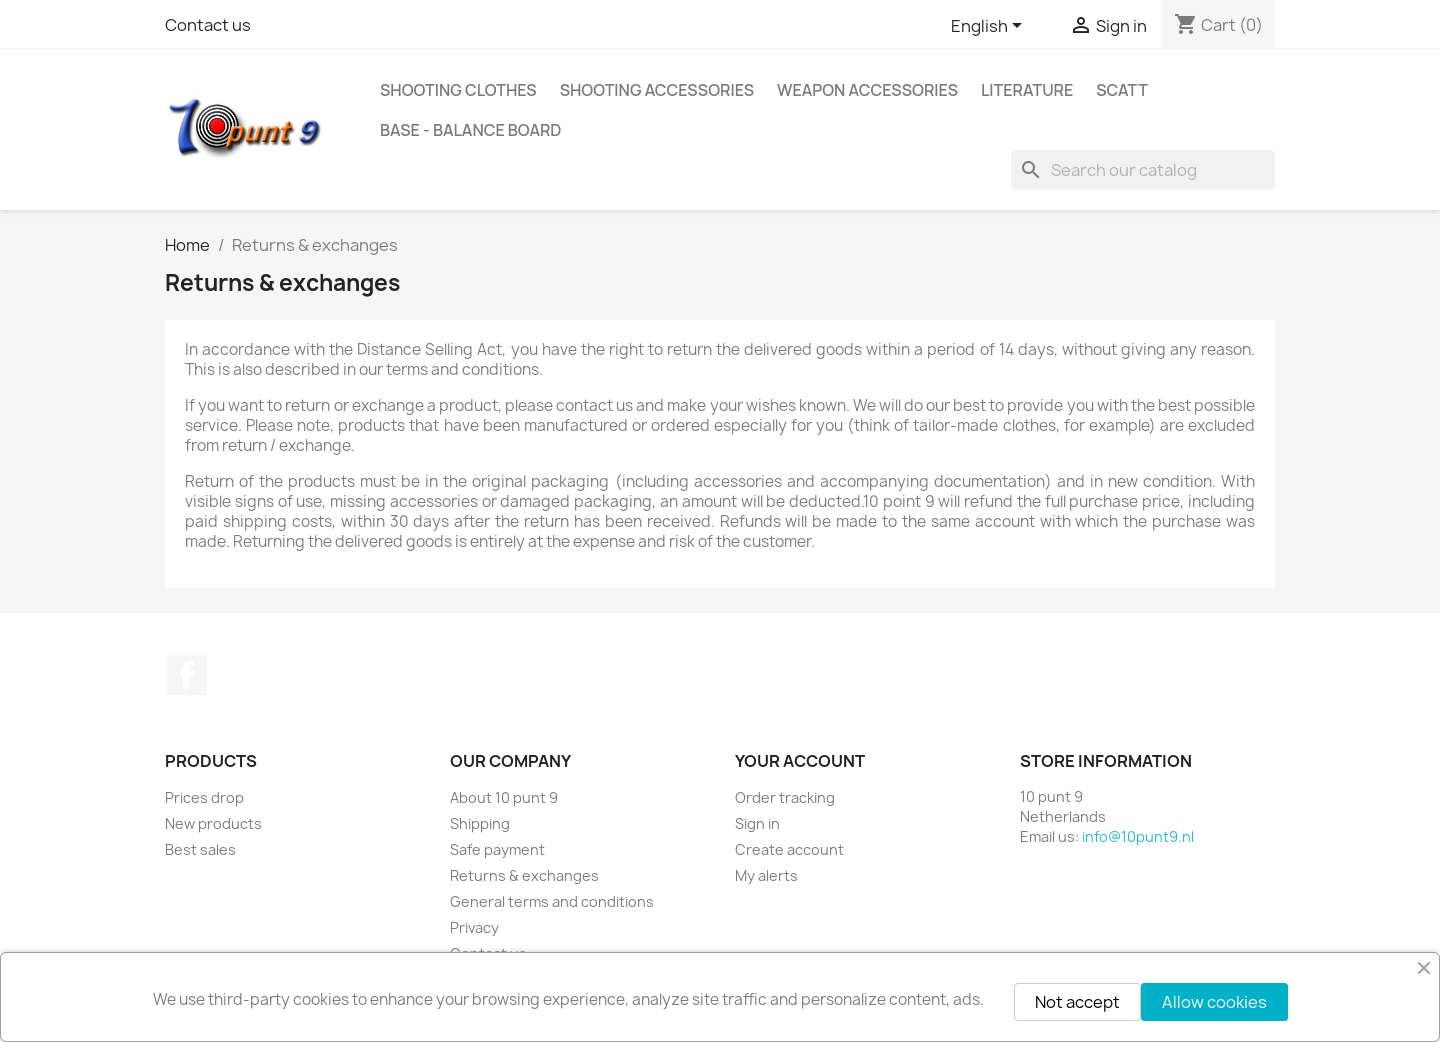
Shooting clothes (458, 90)
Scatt (1122, 90)
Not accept (1077, 1002)
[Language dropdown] (990, 27)
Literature (1027, 90)
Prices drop (204, 797)
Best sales (200, 849)
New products (213, 823)
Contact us (208, 25)
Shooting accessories (657, 90)
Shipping (480, 823)
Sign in (757, 823)
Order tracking (785, 797)
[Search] (1143, 170)
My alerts (766, 875)
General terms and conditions (552, 901)
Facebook (187, 675)
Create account (789, 849)
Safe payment (497, 849)
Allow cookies (1214, 1002)
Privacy (474, 927)
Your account (800, 761)
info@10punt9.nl (1138, 836)
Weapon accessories (867, 90)
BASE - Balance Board (470, 130)
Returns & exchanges (524, 875)
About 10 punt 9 (504, 797)
